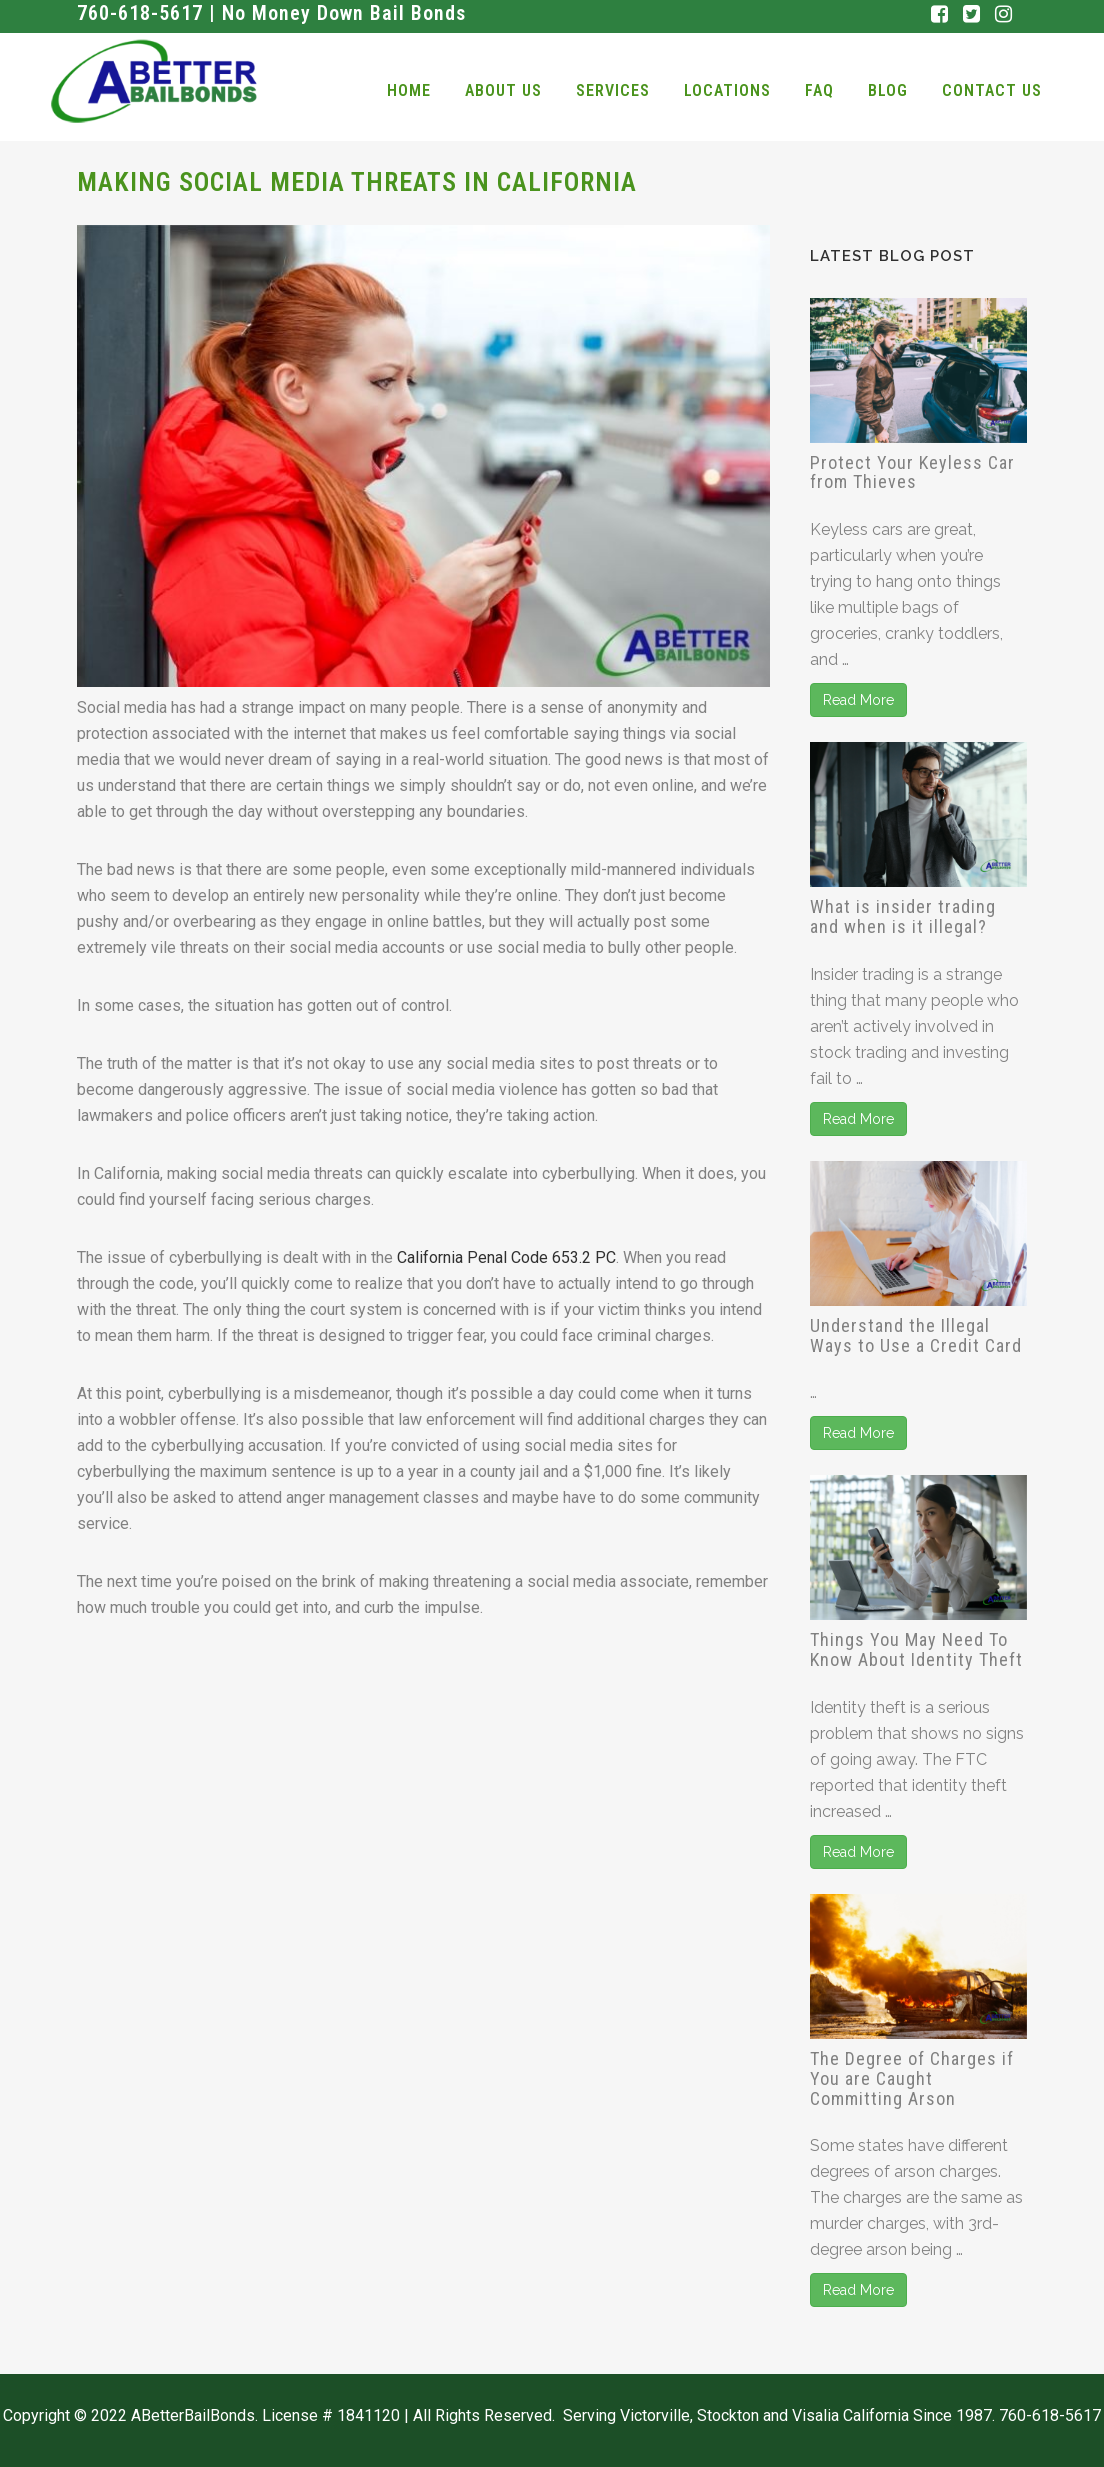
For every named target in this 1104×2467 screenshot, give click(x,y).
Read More (858, 700)
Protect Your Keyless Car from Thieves (912, 472)
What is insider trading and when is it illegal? (903, 916)
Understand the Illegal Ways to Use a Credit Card (916, 1335)
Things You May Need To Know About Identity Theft (916, 1649)
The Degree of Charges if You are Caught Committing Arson (912, 2078)
